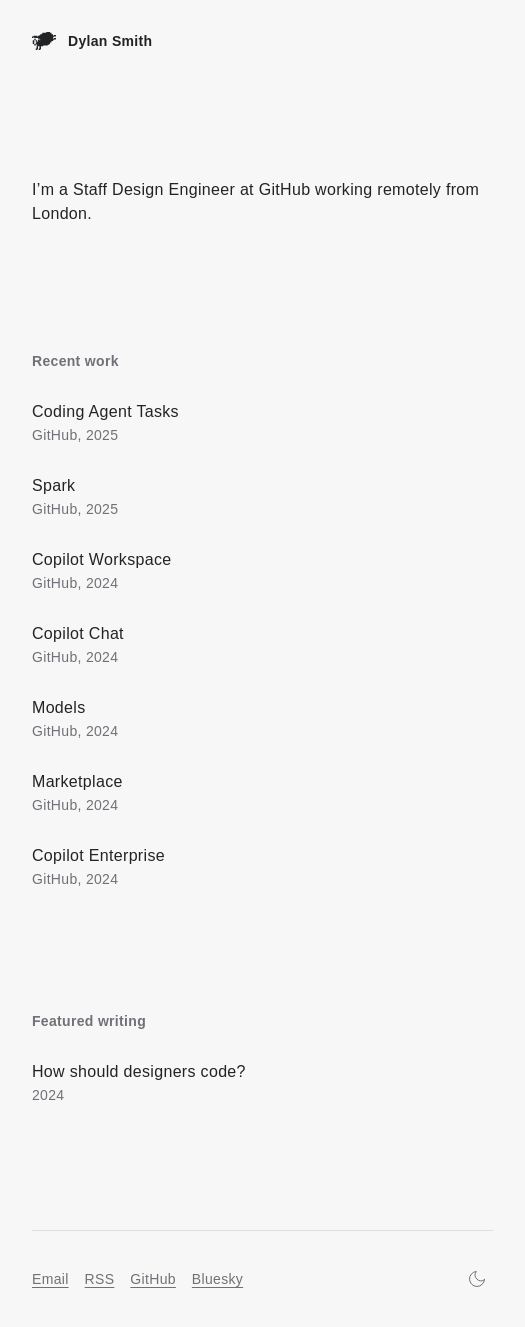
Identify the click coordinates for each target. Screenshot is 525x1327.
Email (50, 1279)
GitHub (153, 1279)
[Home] (92, 41)
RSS (100, 1279)
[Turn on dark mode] (477, 1279)
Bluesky (217, 1279)
